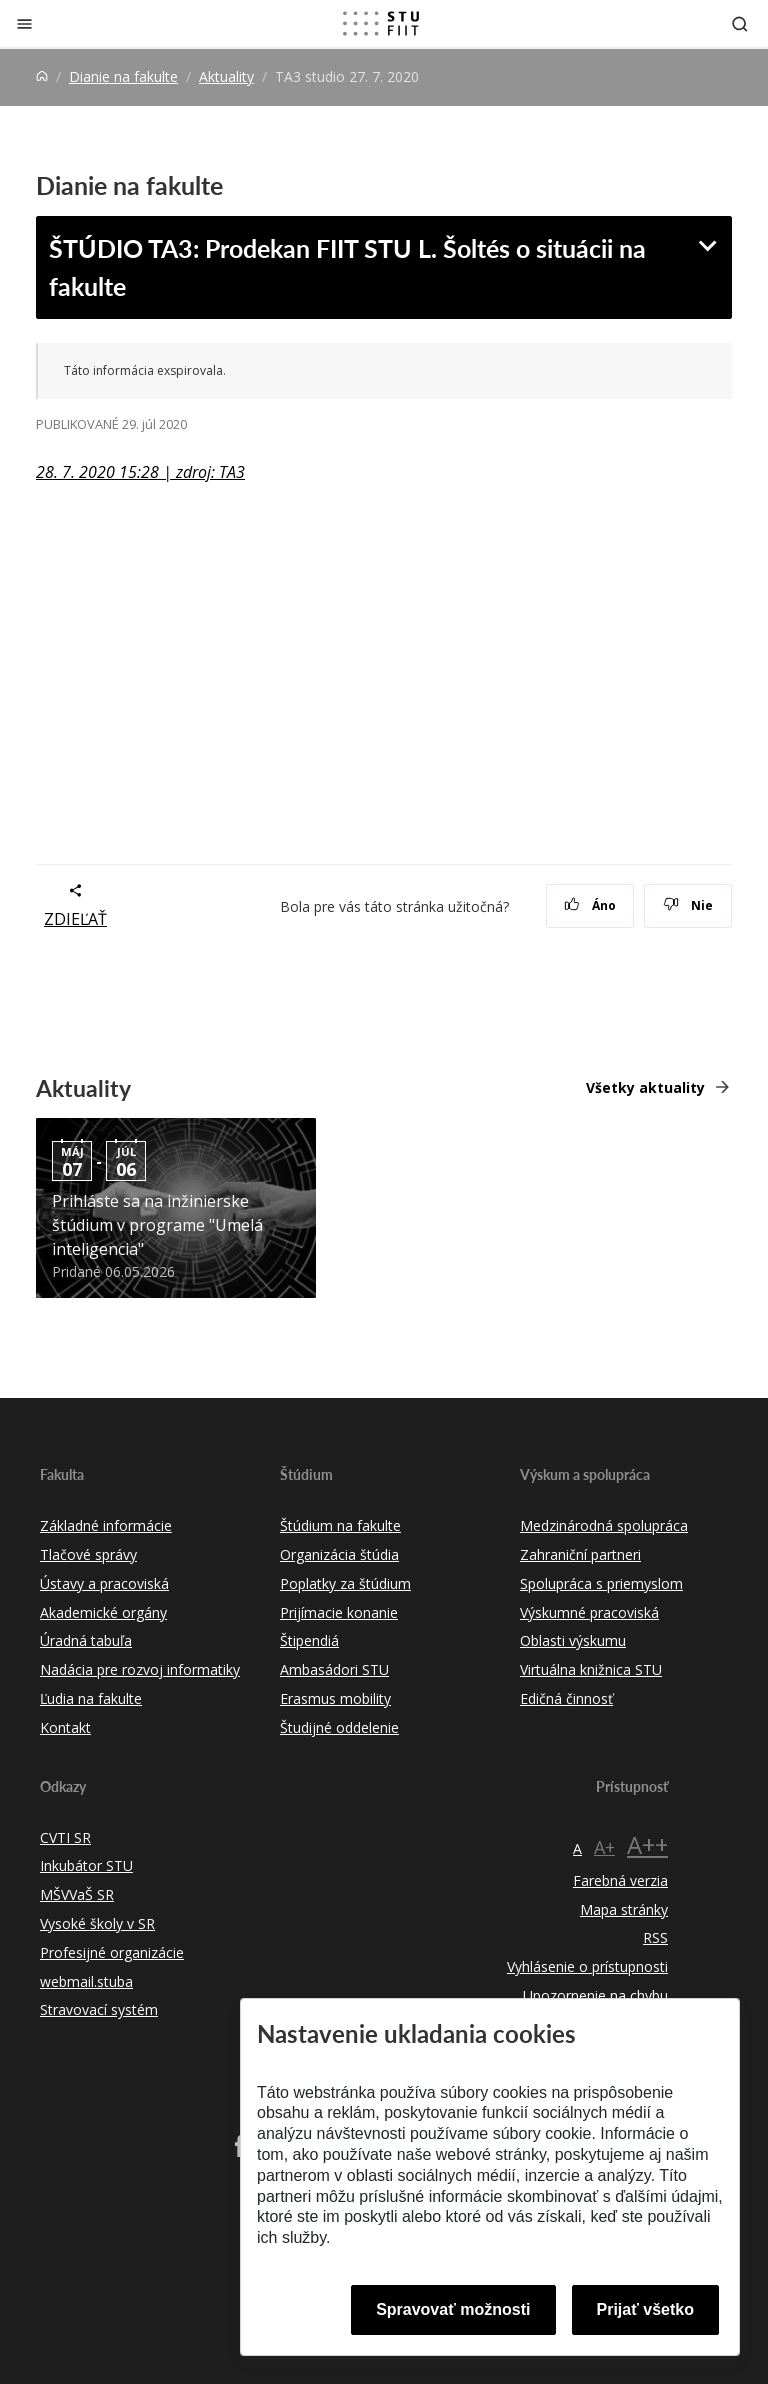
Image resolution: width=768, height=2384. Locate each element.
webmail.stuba (86, 1981)
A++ (647, 1844)
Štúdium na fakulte (340, 1525)
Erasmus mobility (335, 1698)
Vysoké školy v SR (97, 1923)
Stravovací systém (99, 2009)
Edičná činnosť (566, 1698)
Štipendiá (309, 1640)
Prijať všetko (646, 2309)
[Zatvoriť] (24, 23)
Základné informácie (106, 1525)
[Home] (42, 76)
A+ (604, 1847)
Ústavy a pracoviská (104, 1583)
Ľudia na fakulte (91, 1698)
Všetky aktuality (645, 1087)
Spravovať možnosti (453, 2309)
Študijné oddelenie (339, 1727)
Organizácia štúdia (339, 1554)
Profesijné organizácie (112, 1952)
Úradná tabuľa (86, 1640)
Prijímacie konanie (339, 1612)
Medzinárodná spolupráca (604, 1525)
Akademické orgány (103, 1612)
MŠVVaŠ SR (77, 1894)
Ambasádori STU (334, 1669)
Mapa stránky (624, 1909)
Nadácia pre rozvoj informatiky (140, 1669)
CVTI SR (65, 1837)
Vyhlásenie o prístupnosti (587, 1966)
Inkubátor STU (86, 1865)
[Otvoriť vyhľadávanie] (740, 23)
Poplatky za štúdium (345, 1583)
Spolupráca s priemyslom (601, 1583)
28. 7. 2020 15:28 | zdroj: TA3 (140, 472)
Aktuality (226, 76)
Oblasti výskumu (573, 1640)
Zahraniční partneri (580, 1554)
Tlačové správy (88, 1554)
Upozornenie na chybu (595, 1995)
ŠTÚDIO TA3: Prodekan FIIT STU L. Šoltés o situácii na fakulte (347, 267)
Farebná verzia (620, 1880)
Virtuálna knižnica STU (591, 1669)
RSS (655, 1937)
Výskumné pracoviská (589, 1612)
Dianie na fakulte (123, 76)
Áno (590, 905)
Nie (688, 905)
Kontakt (65, 1727)
